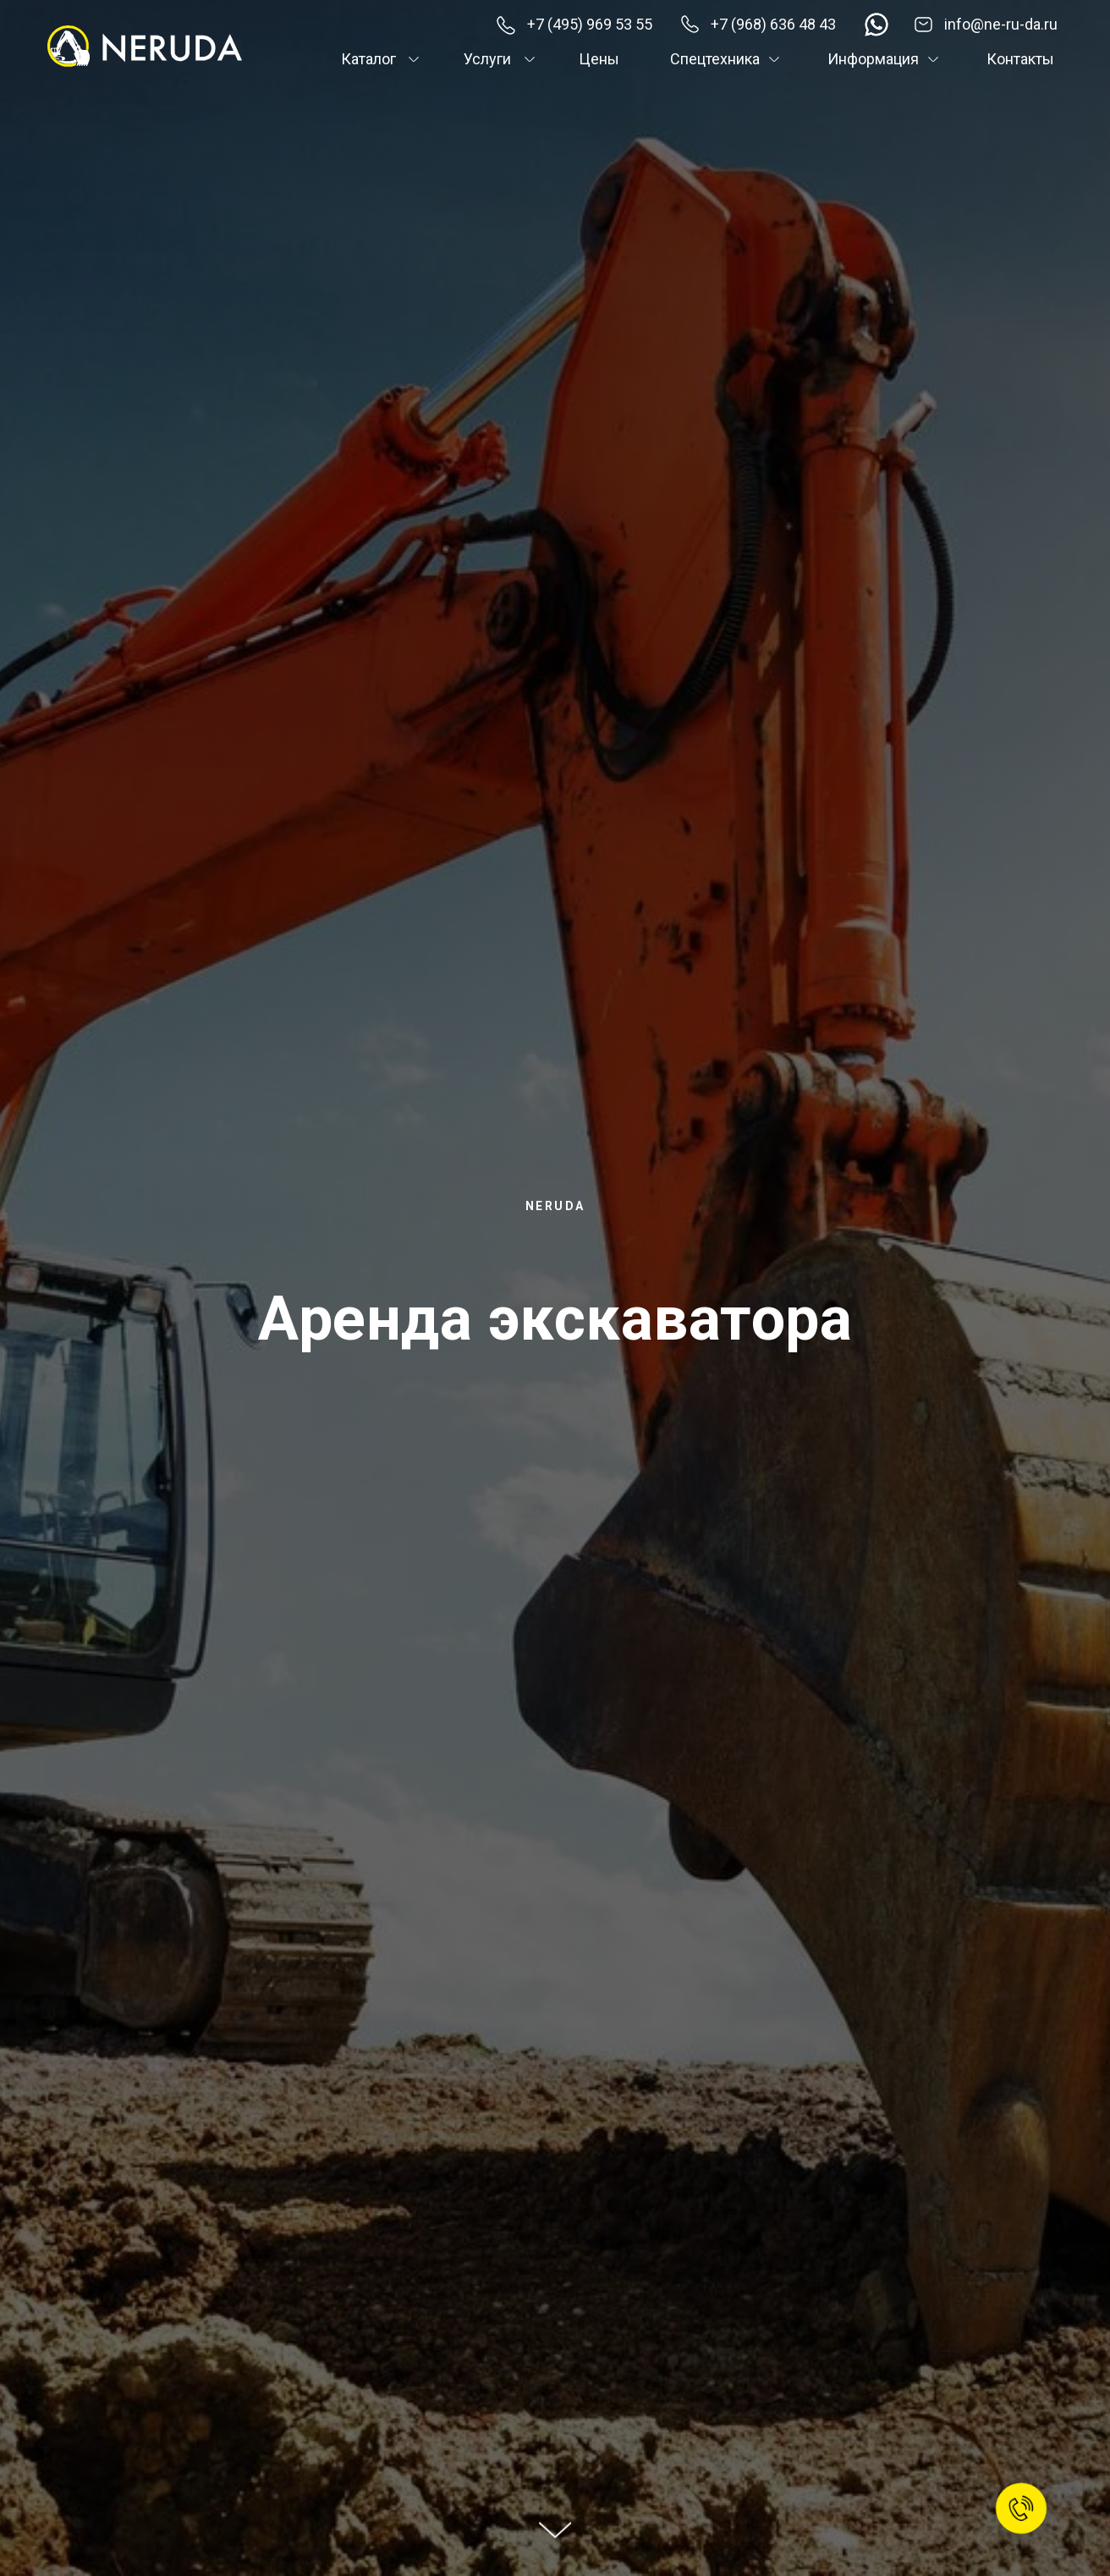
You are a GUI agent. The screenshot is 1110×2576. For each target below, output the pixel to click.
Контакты (1020, 59)
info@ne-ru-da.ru (1001, 24)
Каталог (368, 59)
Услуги (487, 59)
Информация (873, 59)
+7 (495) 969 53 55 (589, 24)
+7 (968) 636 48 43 (773, 24)
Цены (599, 59)
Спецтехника (715, 59)
